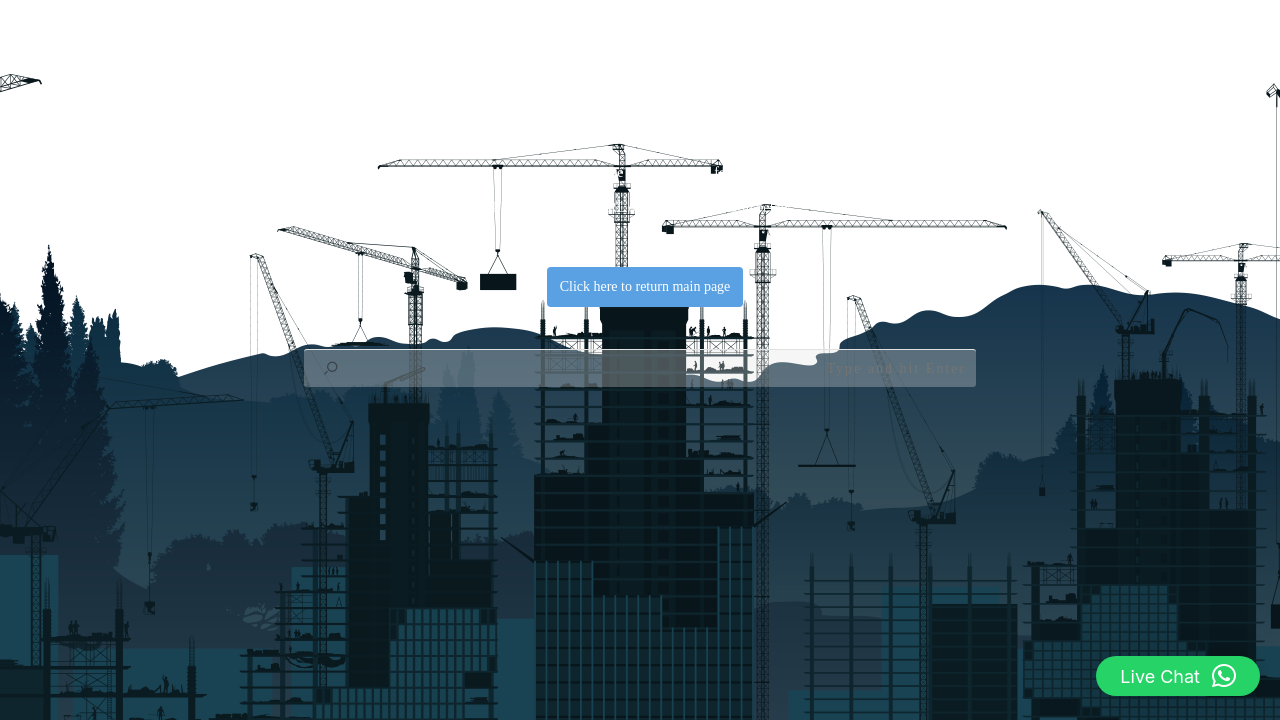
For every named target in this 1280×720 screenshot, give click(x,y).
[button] (1178, 676)
